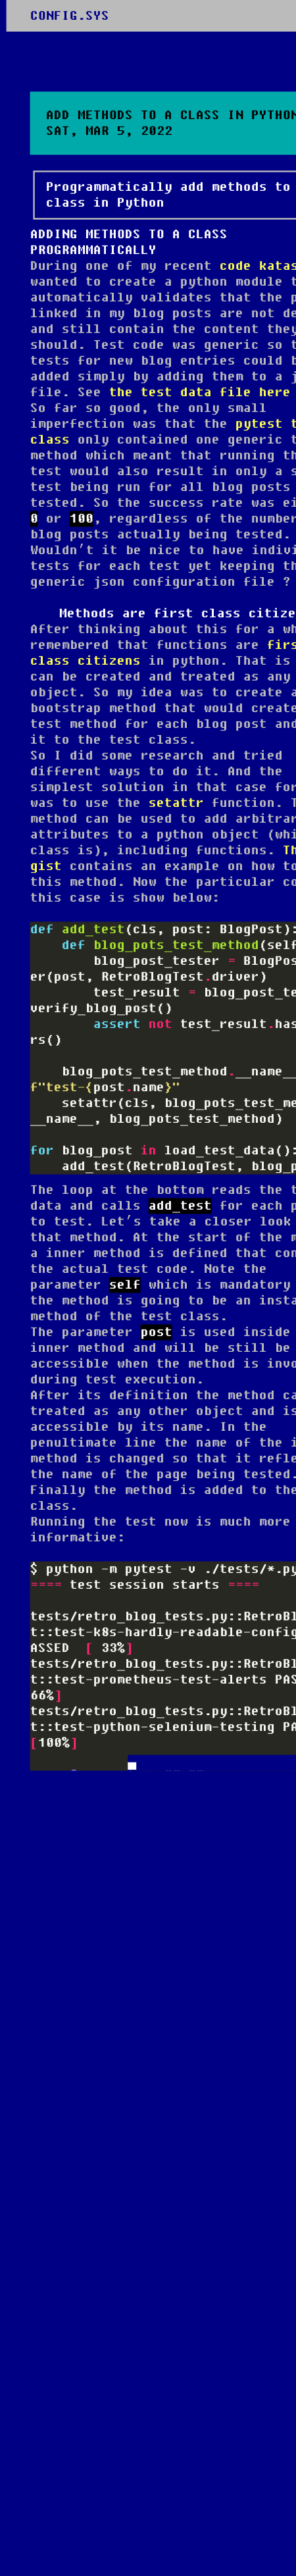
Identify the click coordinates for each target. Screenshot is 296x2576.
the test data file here (200, 392)
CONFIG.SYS (69, 16)
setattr (176, 803)
